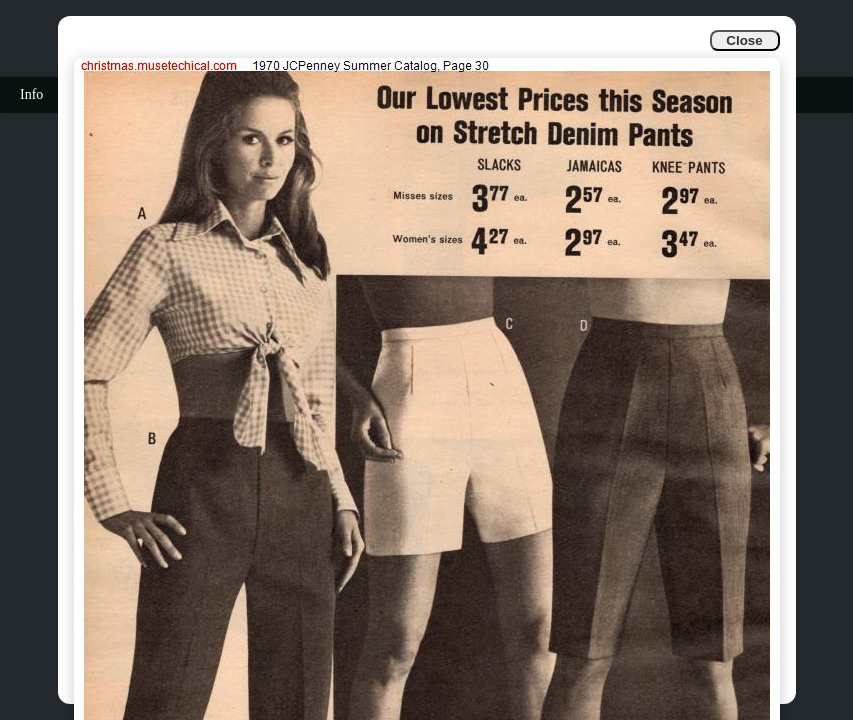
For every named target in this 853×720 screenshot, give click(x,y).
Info (31, 94)
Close (744, 40)
